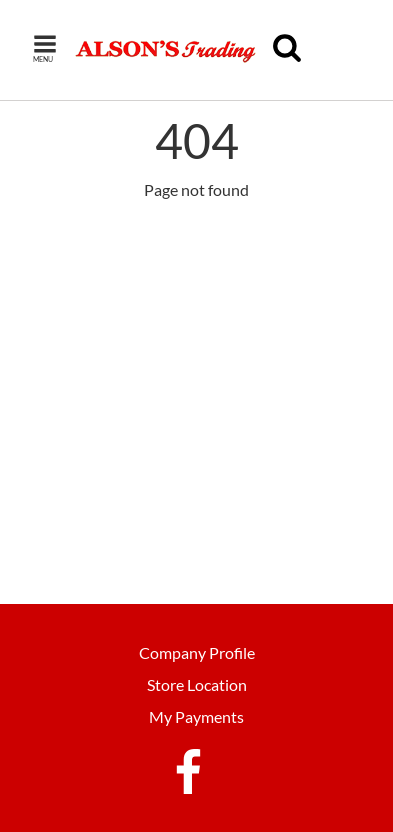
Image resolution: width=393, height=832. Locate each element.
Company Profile (197, 652)
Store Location (197, 684)
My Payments (196, 716)
